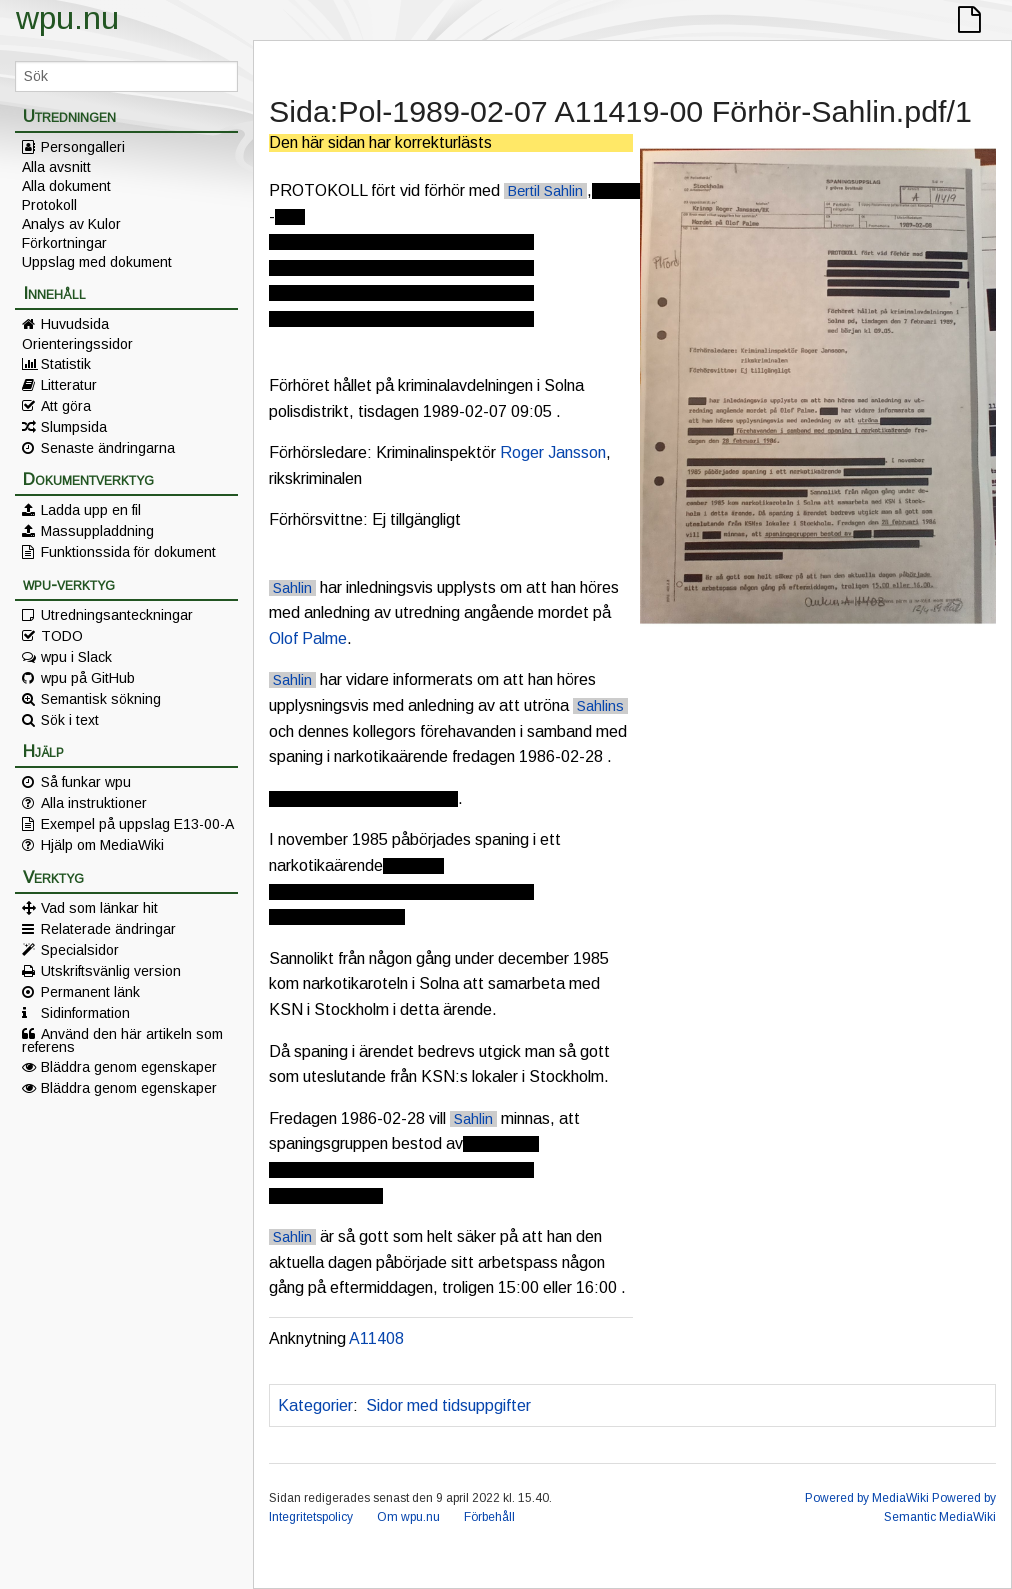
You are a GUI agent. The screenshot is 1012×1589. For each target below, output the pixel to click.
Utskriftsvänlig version (111, 971)
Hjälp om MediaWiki (102, 845)
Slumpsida (74, 427)
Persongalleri (83, 147)
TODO (62, 636)
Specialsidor (80, 950)
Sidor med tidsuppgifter (448, 1405)
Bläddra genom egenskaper (129, 1067)
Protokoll (49, 205)
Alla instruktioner (94, 803)
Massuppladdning (97, 531)
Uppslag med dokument (97, 262)
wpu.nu (67, 18)
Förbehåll (489, 1517)
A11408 (376, 1338)
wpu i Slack (76, 657)
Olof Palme (308, 638)
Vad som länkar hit (99, 908)
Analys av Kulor (71, 224)
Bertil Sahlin (545, 191)
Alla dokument (66, 186)
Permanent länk (90, 992)
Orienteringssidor (77, 344)
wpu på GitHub (88, 678)
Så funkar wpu (86, 782)
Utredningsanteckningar (117, 615)
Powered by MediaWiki (867, 1498)
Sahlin (292, 588)
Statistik (66, 364)
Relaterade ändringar (108, 929)
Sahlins (600, 706)
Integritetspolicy (311, 1517)
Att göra (66, 406)
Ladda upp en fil (91, 510)
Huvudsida (75, 324)
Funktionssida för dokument (128, 552)
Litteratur (69, 385)
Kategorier (315, 1405)
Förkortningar (64, 243)
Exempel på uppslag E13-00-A (137, 824)
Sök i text (70, 720)
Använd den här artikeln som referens (122, 1040)
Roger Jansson (553, 452)
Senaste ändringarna (108, 448)
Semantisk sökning (101, 699)
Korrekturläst (593, 1405)
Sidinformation (85, 1013)
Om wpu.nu (408, 1517)
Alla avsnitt (56, 167)
